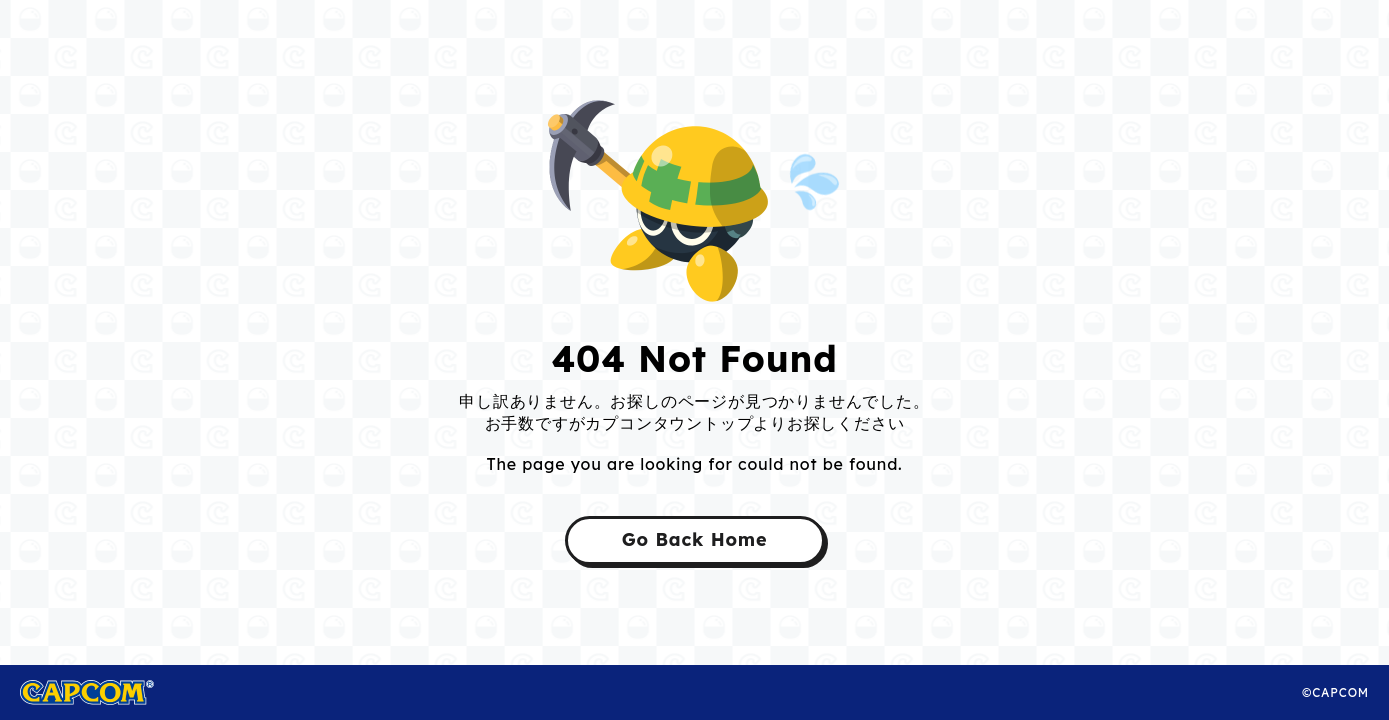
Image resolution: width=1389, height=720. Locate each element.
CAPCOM (108, 692)
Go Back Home (695, 539)
